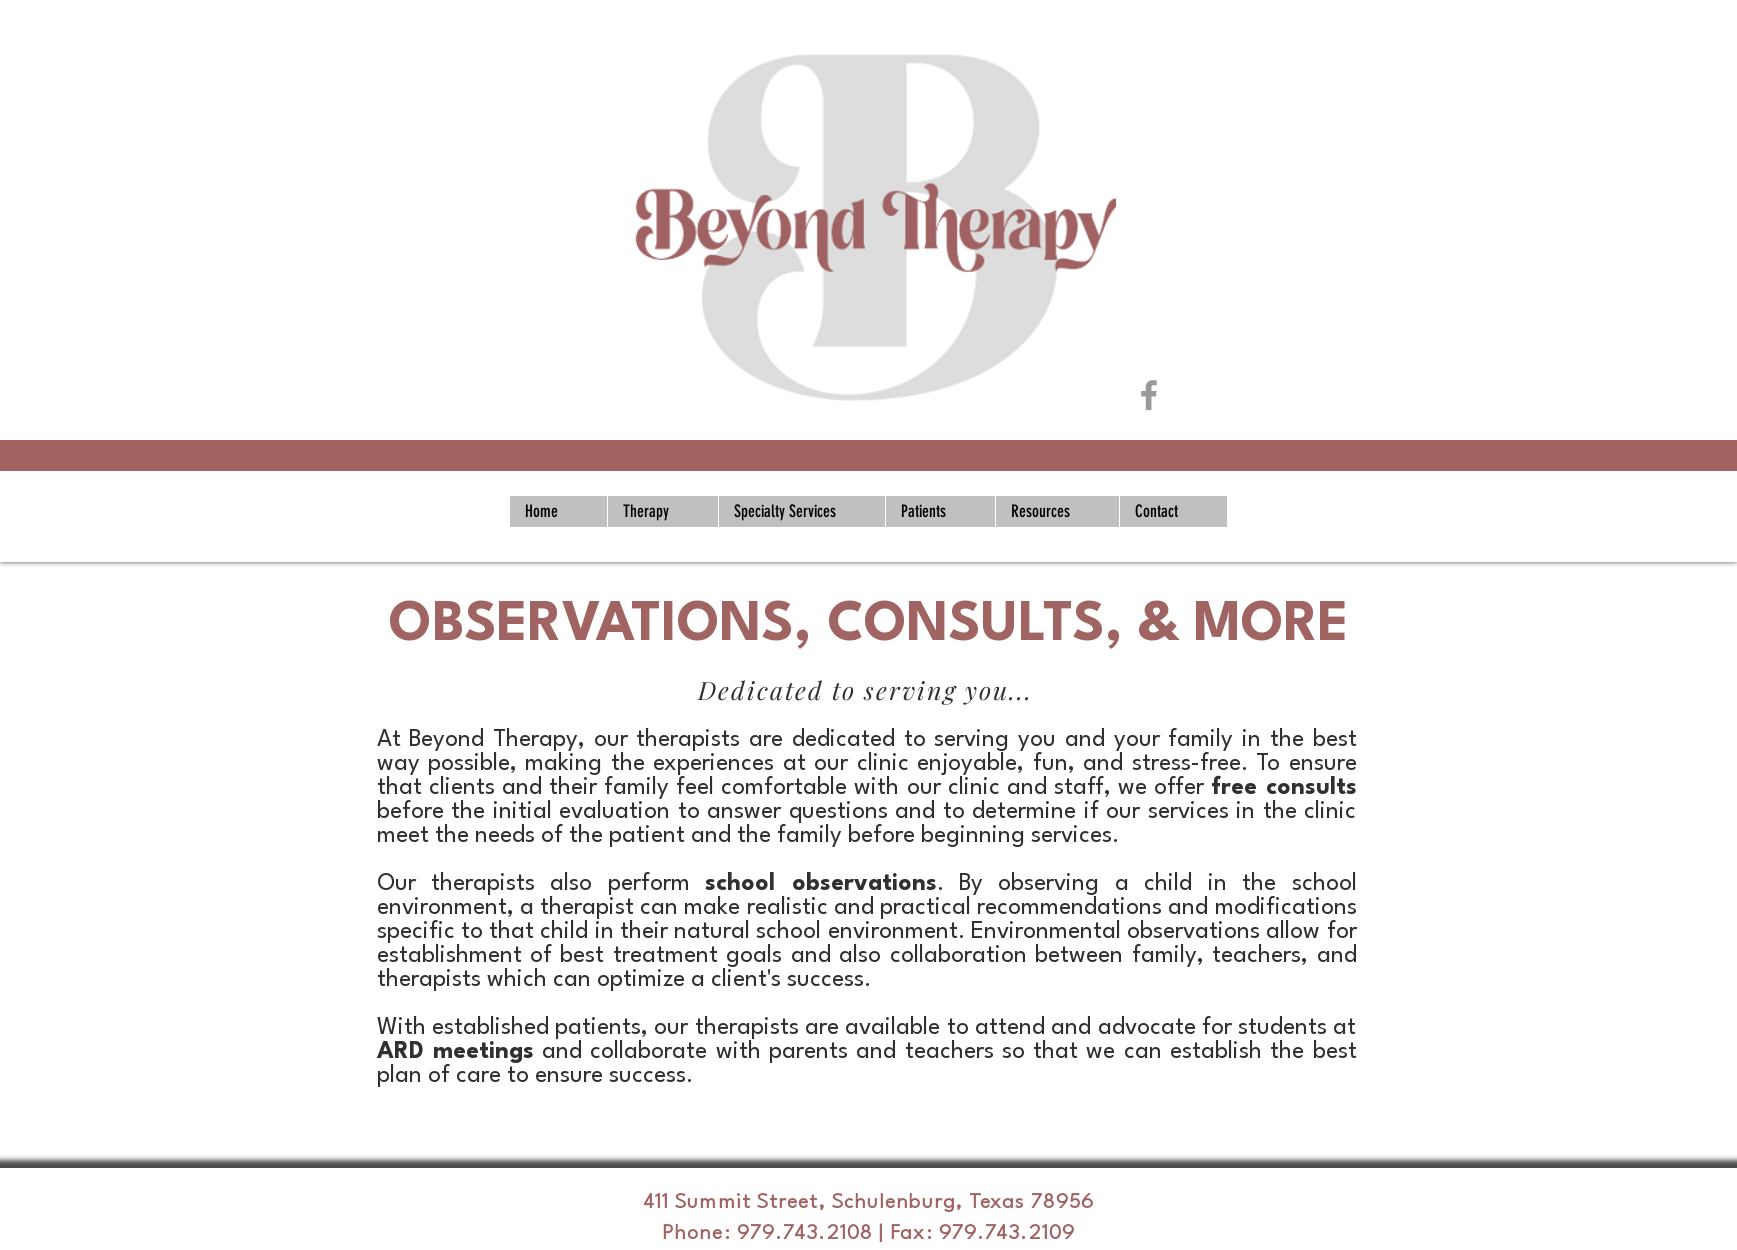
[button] (662, 511)
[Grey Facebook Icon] (1149, 395)
